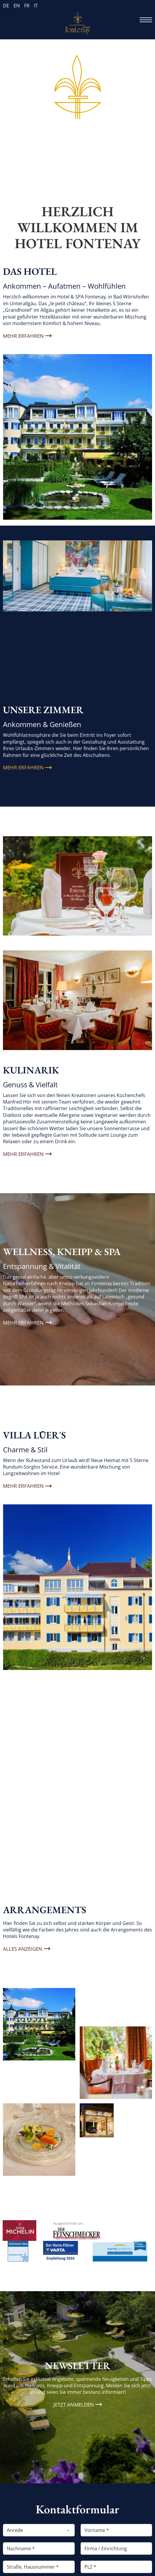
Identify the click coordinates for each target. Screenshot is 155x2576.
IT (36, 6)
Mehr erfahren (23, 335)
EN (17, 6)
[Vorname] (116, 2530)
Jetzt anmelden (73, 2404)
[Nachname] (39, 2548)
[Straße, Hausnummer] (39, 2567)
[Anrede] (39, 2530)
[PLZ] (116, 2567)
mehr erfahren (23, 1485)
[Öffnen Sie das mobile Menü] (146, 19)
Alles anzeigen (22, 1948)
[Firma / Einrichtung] (116, 2548)
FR (27, 6)
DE (6, 6)
